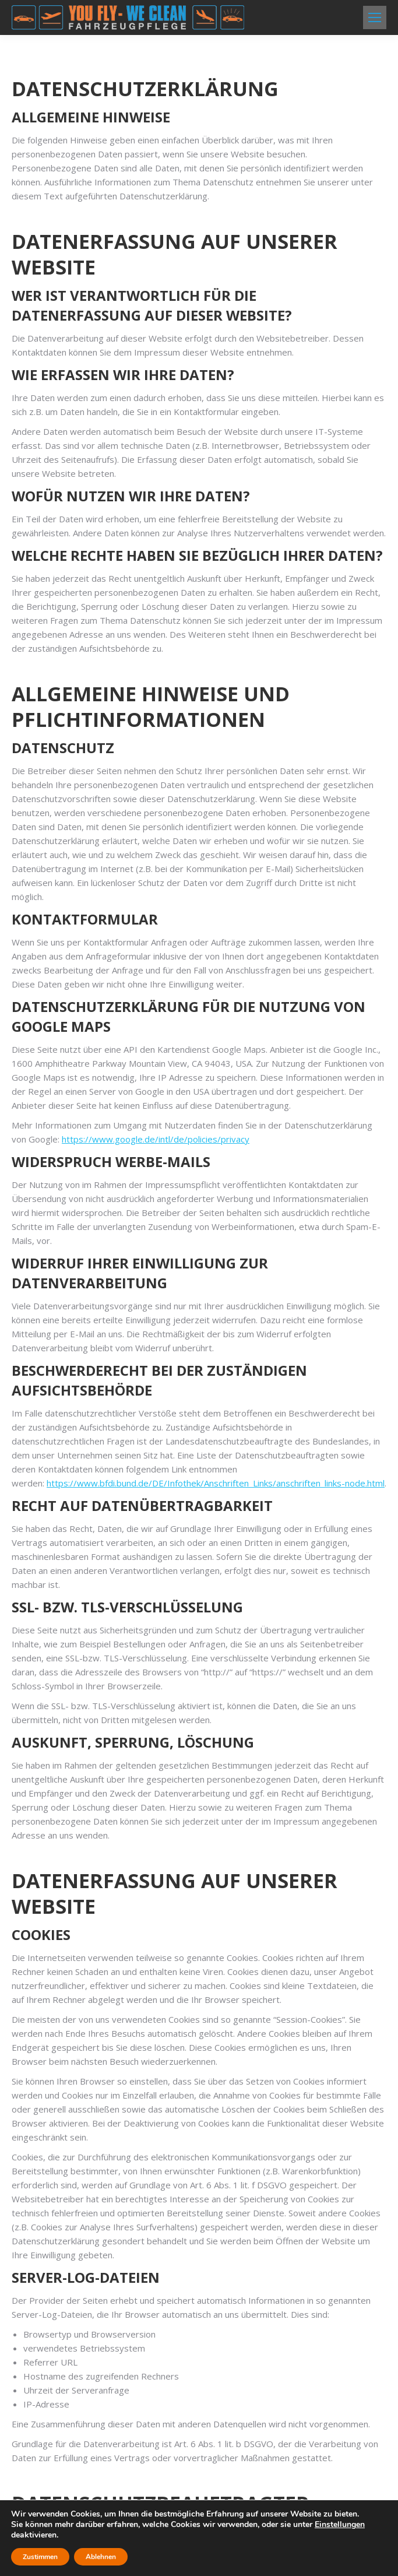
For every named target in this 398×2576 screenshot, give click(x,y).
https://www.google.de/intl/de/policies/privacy (155, 1032)
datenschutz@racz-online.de (97, 2374)
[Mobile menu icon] (374, 17)
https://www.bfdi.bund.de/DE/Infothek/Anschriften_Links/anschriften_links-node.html (216, 1322)
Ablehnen (101, 2556)
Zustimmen (40, 2556)
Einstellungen (340, 2524)
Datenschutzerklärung (68, 2479)
